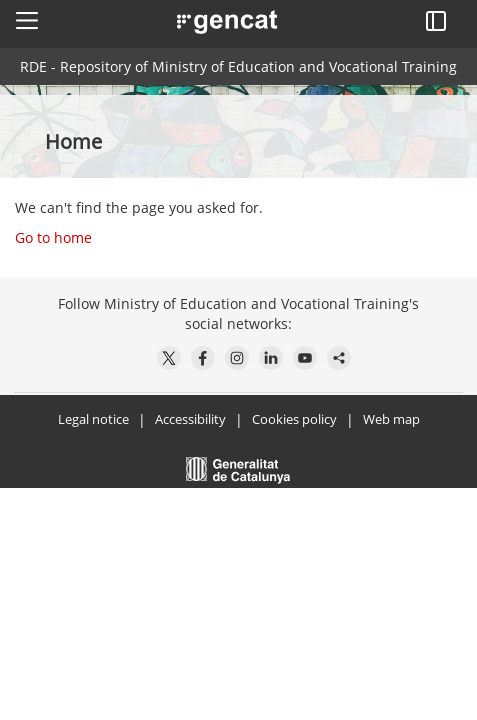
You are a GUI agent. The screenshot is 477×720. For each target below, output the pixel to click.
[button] (27, 20)
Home (76, 142)
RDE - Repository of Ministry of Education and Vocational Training (238, 66)
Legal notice (93, 419)
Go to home (53, 237)
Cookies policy (294, 419)
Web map (391, 419)
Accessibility (190, 419)
